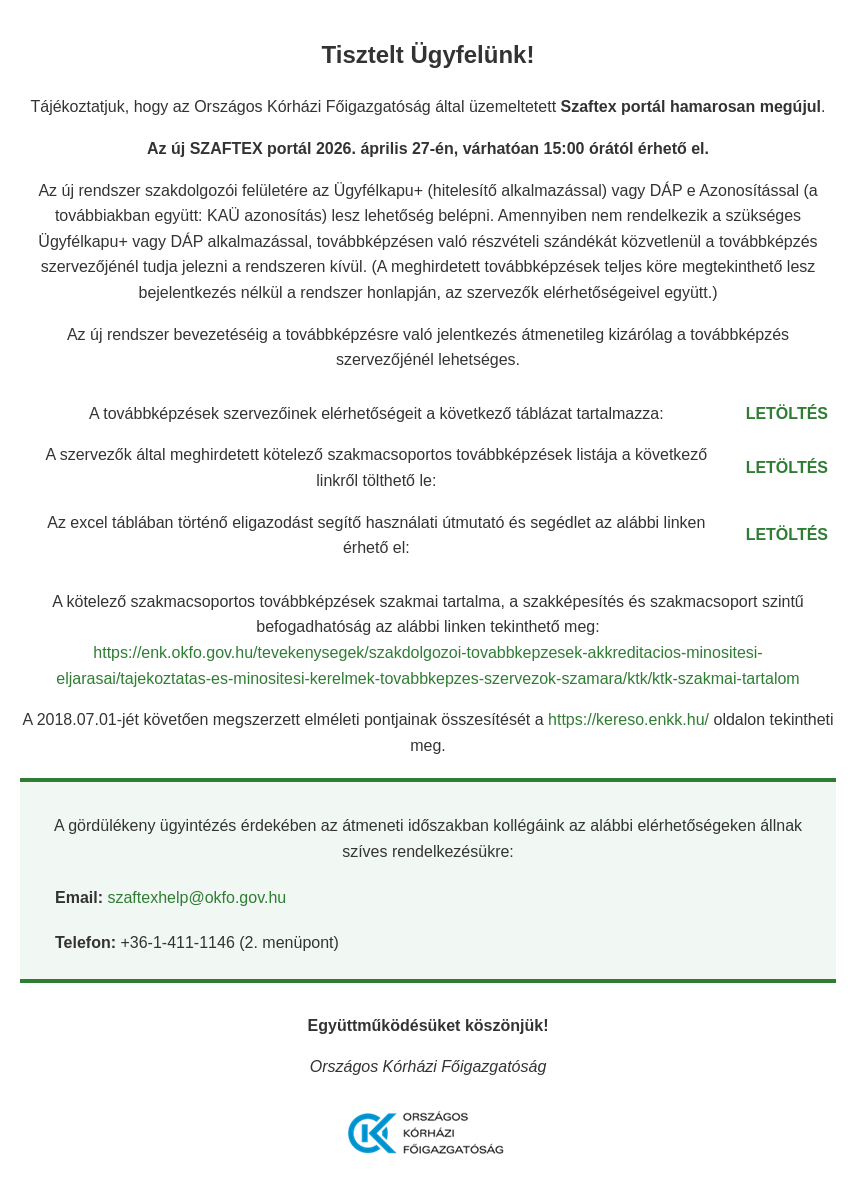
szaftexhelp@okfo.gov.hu (196, 897)
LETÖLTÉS (787, 413)
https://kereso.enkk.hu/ (630, 719)
